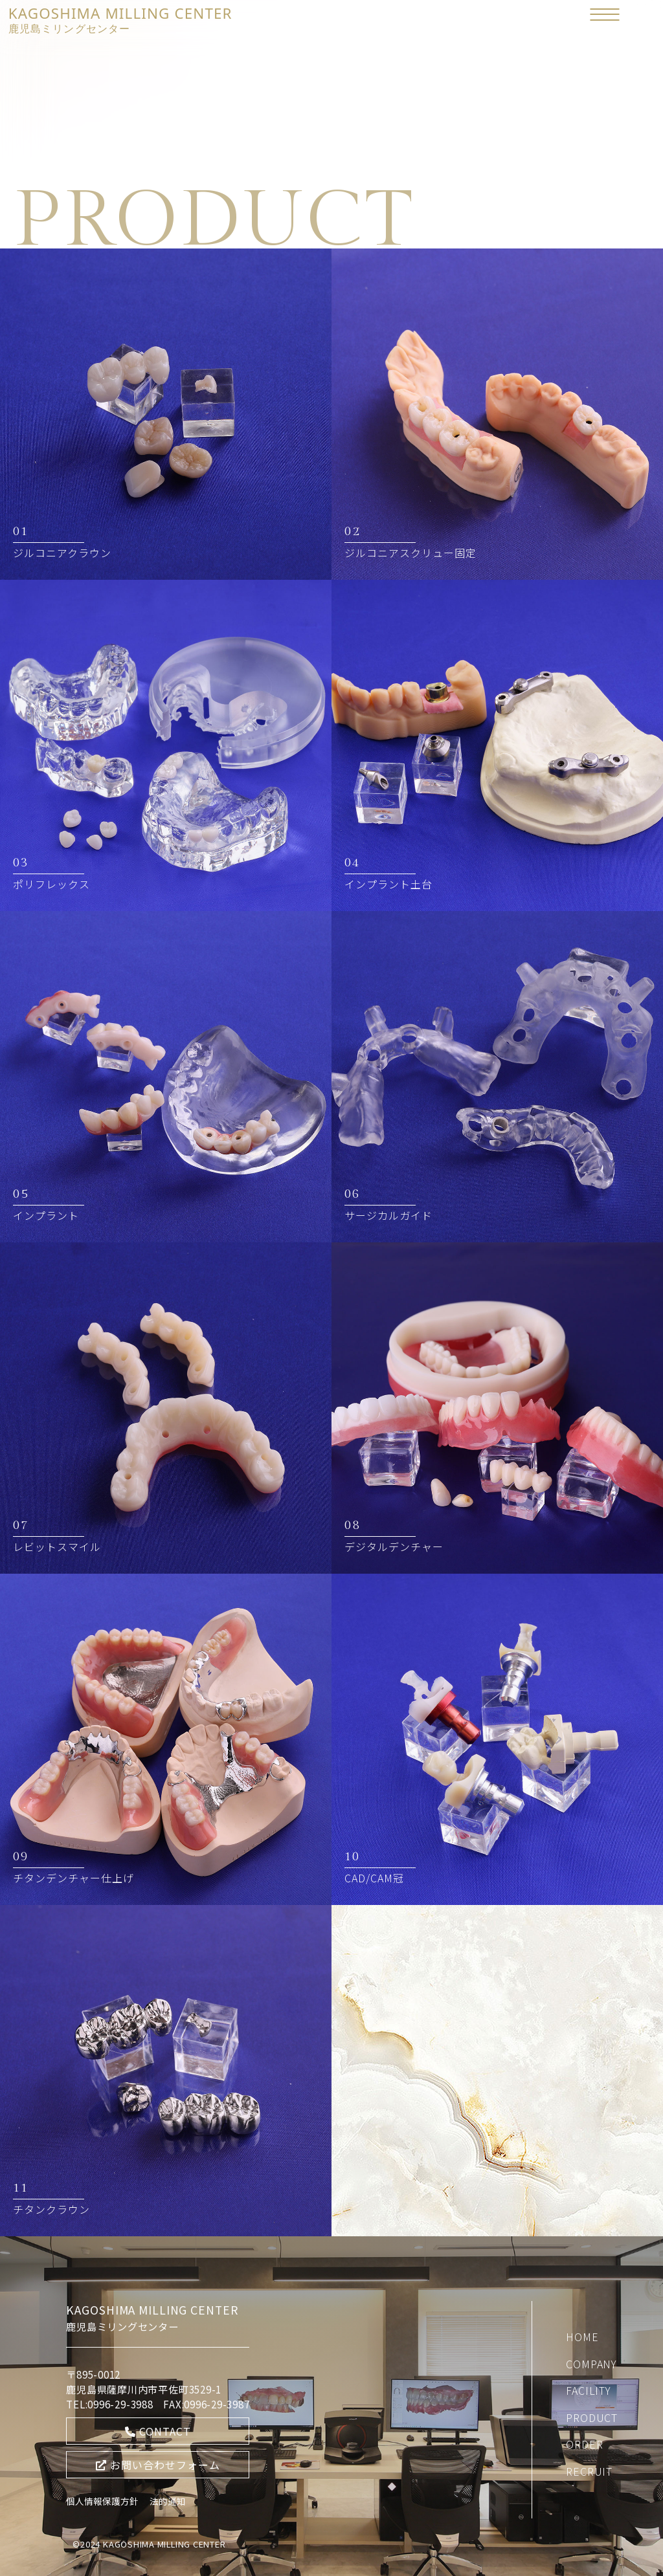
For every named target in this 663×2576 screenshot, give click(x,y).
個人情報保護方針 (102, 2500)
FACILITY (588, 2390)
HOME (582, 2336)
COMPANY (591, 2364)
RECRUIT (589, 2471)
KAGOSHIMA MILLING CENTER (120, 19)
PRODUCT (592, 2417)
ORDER (584, 2444)
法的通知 (168, 2500)
